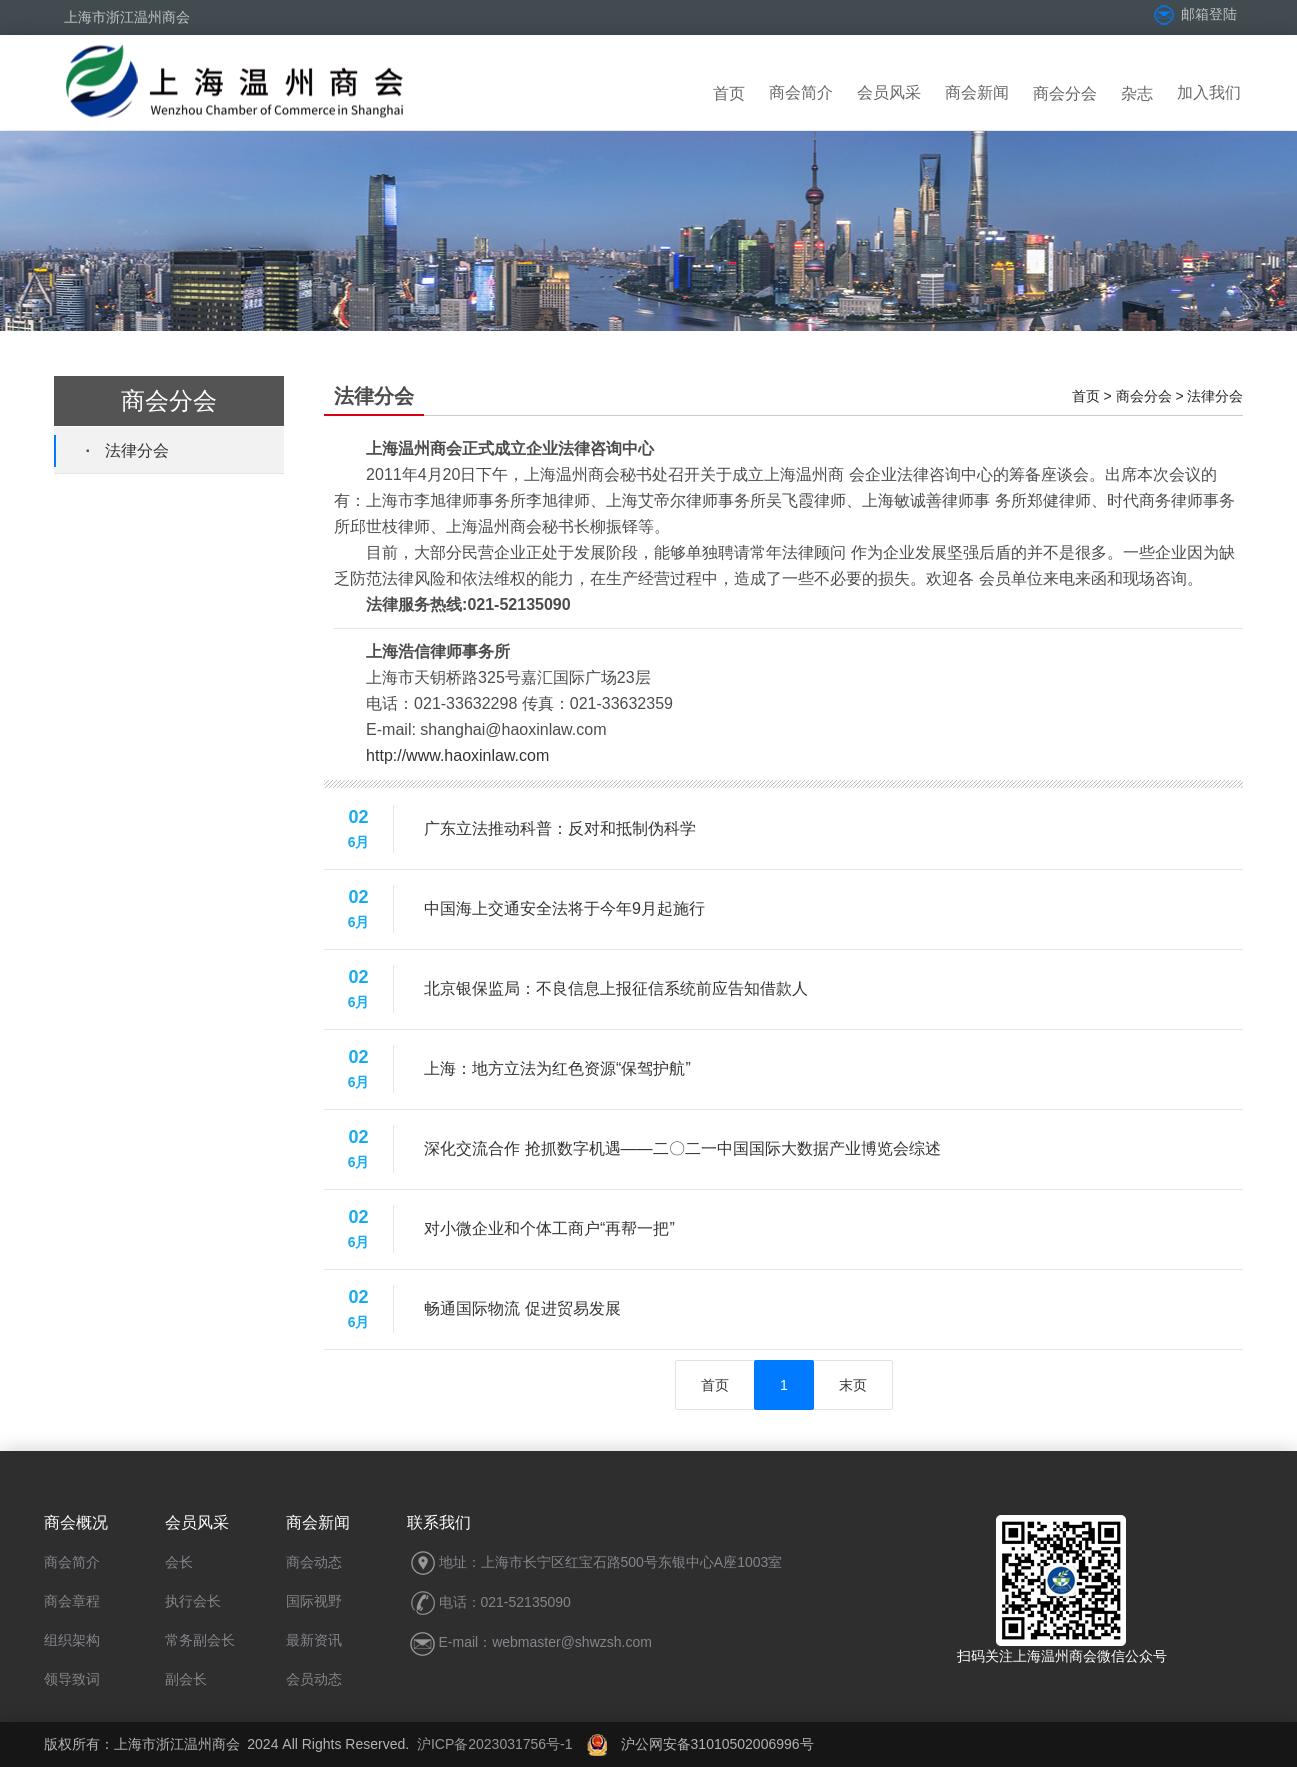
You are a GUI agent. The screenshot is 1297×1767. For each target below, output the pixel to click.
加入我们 (1209, 92)
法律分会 (137, 450)
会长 (179, 1562)
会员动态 (314, 1679)
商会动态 (314, 1562)
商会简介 (801, 92)
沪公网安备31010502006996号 (700, 1744)
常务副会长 (200, 1640)
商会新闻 (977, 92)
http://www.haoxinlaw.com (457, 755)
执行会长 (193, 1601)
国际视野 (314, 1601)
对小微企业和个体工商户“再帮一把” (549, 1228)
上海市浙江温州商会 (127, 17)
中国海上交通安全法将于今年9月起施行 (564, 908)
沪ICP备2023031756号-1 (495, 1744)
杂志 (1137, 93)
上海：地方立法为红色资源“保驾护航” (557, 1068)
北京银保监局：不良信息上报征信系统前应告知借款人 (616, 988)
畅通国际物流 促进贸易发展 (522, 1308)
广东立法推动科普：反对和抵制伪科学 (560, 828)
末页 (853, 1385)
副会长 (186, 1679)
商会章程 (72, 1601)
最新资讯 (314, 1640)
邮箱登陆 (1194, 14)
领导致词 (72, 1679)
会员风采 (889, 92)
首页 (729, 93)
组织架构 (72, 1640)
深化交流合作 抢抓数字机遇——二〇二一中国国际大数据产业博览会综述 (682, 1148)
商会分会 (1065, 93)
